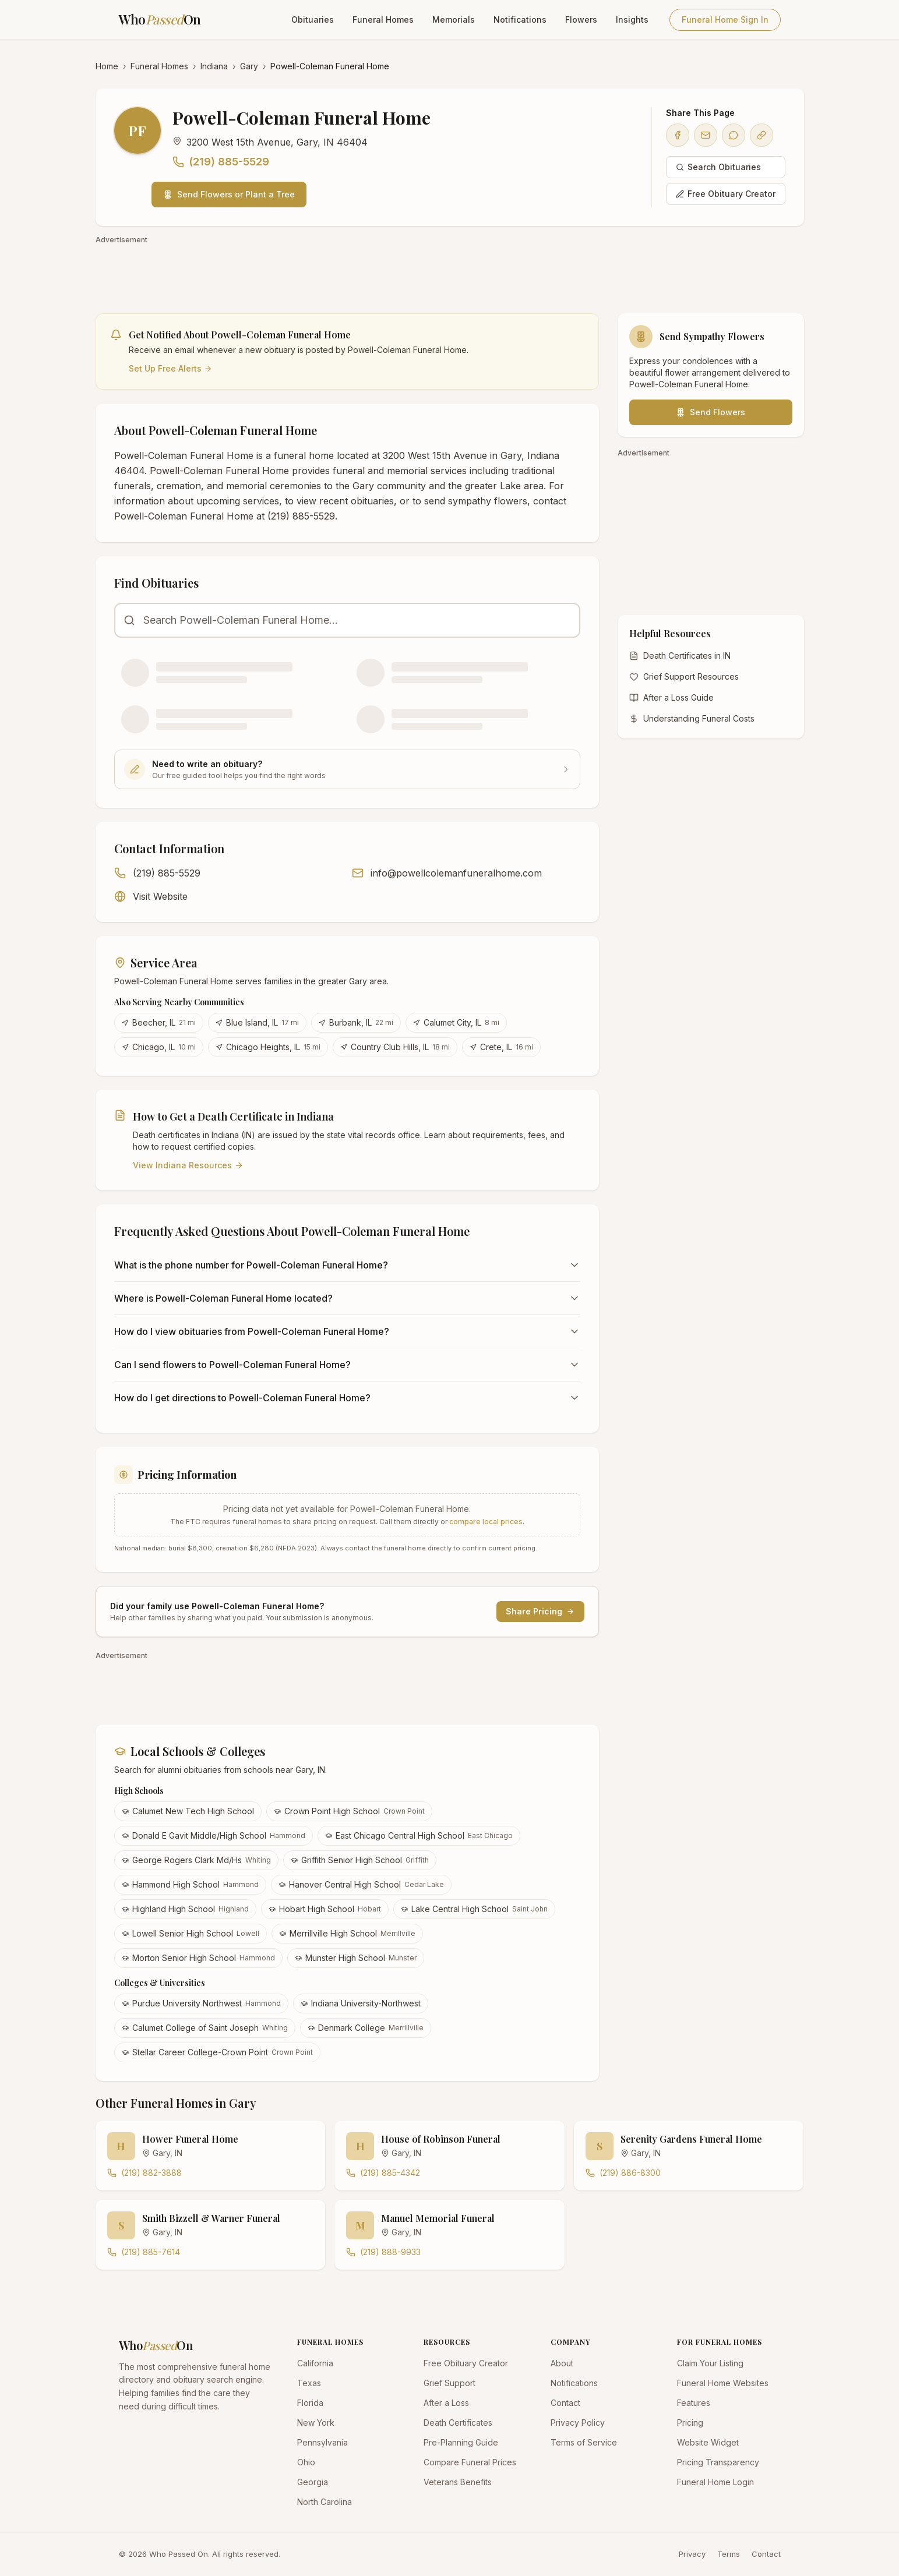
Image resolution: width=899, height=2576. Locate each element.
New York (315, 2422)
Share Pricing (540, 1611)
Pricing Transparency (718, 2462)
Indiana (214, 66)
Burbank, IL (356, 1022)
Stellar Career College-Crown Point (217, 2052)
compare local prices (486, 1521)
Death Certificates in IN (680, 655)
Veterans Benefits (458, 2482)
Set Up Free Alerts (170, 368)
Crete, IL (501, 1047)
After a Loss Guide (671, 697)
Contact (565, 2403)
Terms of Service (584, 2442)
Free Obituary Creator (725, 194)
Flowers (581, 19)
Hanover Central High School (361, 1884)
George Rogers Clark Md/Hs (196, 1860)
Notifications (520, 19)
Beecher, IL (159, 1022)
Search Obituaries (718, 167)
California (315, 2363)
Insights (632, 19)
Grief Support (449, 2383)
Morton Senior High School (198, 1958)
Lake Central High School (474, 1909)
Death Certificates (458, 2422)
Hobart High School (325, 1909)
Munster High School (356, 1958)
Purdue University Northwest (201, 2003)
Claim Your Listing (710, 2363)
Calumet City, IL (456, 1022)
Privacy (692, 2554)
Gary (249, 66)
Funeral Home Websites (722, 2383)
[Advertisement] (445, 273)
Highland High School (185, 1909)
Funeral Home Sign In (725, 19)
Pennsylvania (322, 2442)
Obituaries (312, 19)
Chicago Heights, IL (268, 1047)
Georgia (312, 2482)
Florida (310, 2403)
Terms (728, 2554)
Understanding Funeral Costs (692, 718)
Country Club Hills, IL (395, 1047)
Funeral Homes (383, 19)
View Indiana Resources (188, 1165)
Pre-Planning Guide (461, 2442)
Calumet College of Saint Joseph (205, 2028)
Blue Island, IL (257, 1022)
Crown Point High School (349, 1811)
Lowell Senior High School (190, 1933)
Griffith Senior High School (360, 1860)
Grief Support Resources (684, 676)
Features (693, 2403)
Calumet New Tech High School (188, 1811)
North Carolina (324, 2502)
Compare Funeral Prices (470, 2462)
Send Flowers (710, 412)
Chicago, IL (159, 1047)
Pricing (690, 2422)
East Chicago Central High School (419, 1835)
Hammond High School (190, 1884)
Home (107, 66)
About (562, 2363)
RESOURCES (447, 2342)
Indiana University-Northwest (361, 2003)
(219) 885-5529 (220, 162)
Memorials (453, 19)
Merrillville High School (347, 1933)
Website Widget (708, 2442)
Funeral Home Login (715, 2482)
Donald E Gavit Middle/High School (213, 1835)
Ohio (306, 2462)
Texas (309, 2383)
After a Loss (446, 2403)
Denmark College (366, 2028)
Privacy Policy (578, 2422)
